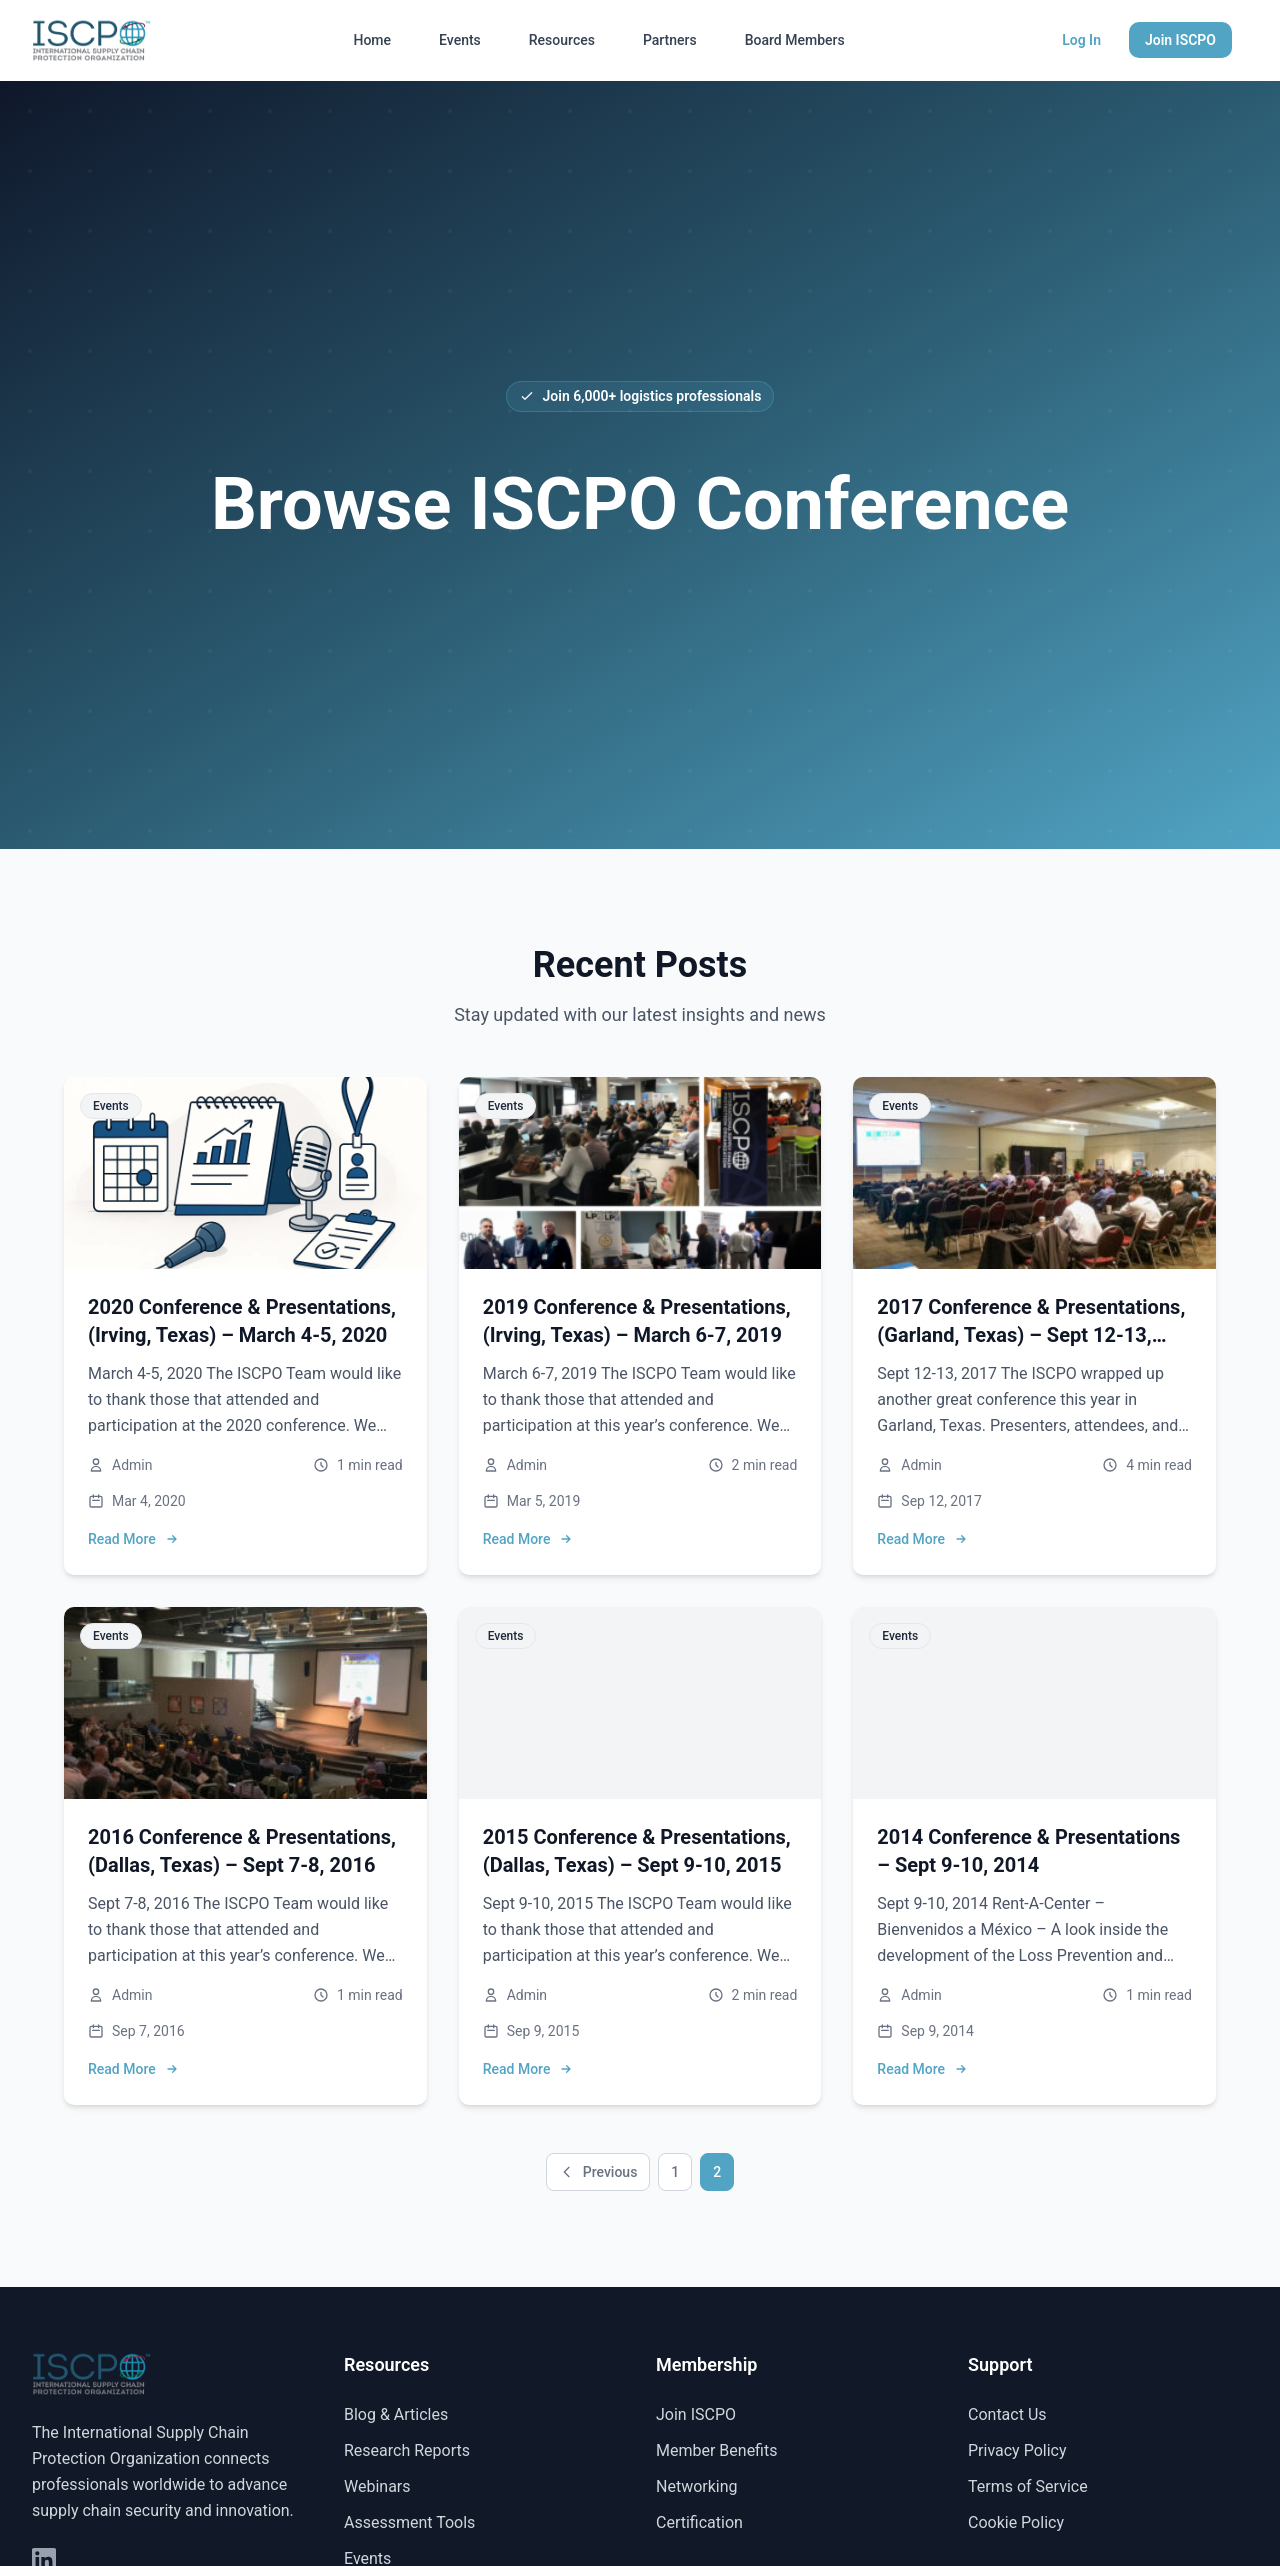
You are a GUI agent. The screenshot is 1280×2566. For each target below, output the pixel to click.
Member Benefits (716, 2450)
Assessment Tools (409, 2522)
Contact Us (1007, 2414)
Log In (1081, 40)
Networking (697, 2486)
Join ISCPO (1180, 40)
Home (372, 40)
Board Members (795, 40)
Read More (134, 1539)
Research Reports (407, 2450)
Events (460, 40)
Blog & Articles (396, 2414)
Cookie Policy (1016, 2522)
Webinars (377, 2486)
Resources (562, 40)
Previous (598, 2172)
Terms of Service (1028, 2486)
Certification (699, 2522)
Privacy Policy (1017, 2450)
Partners (670, 40)
